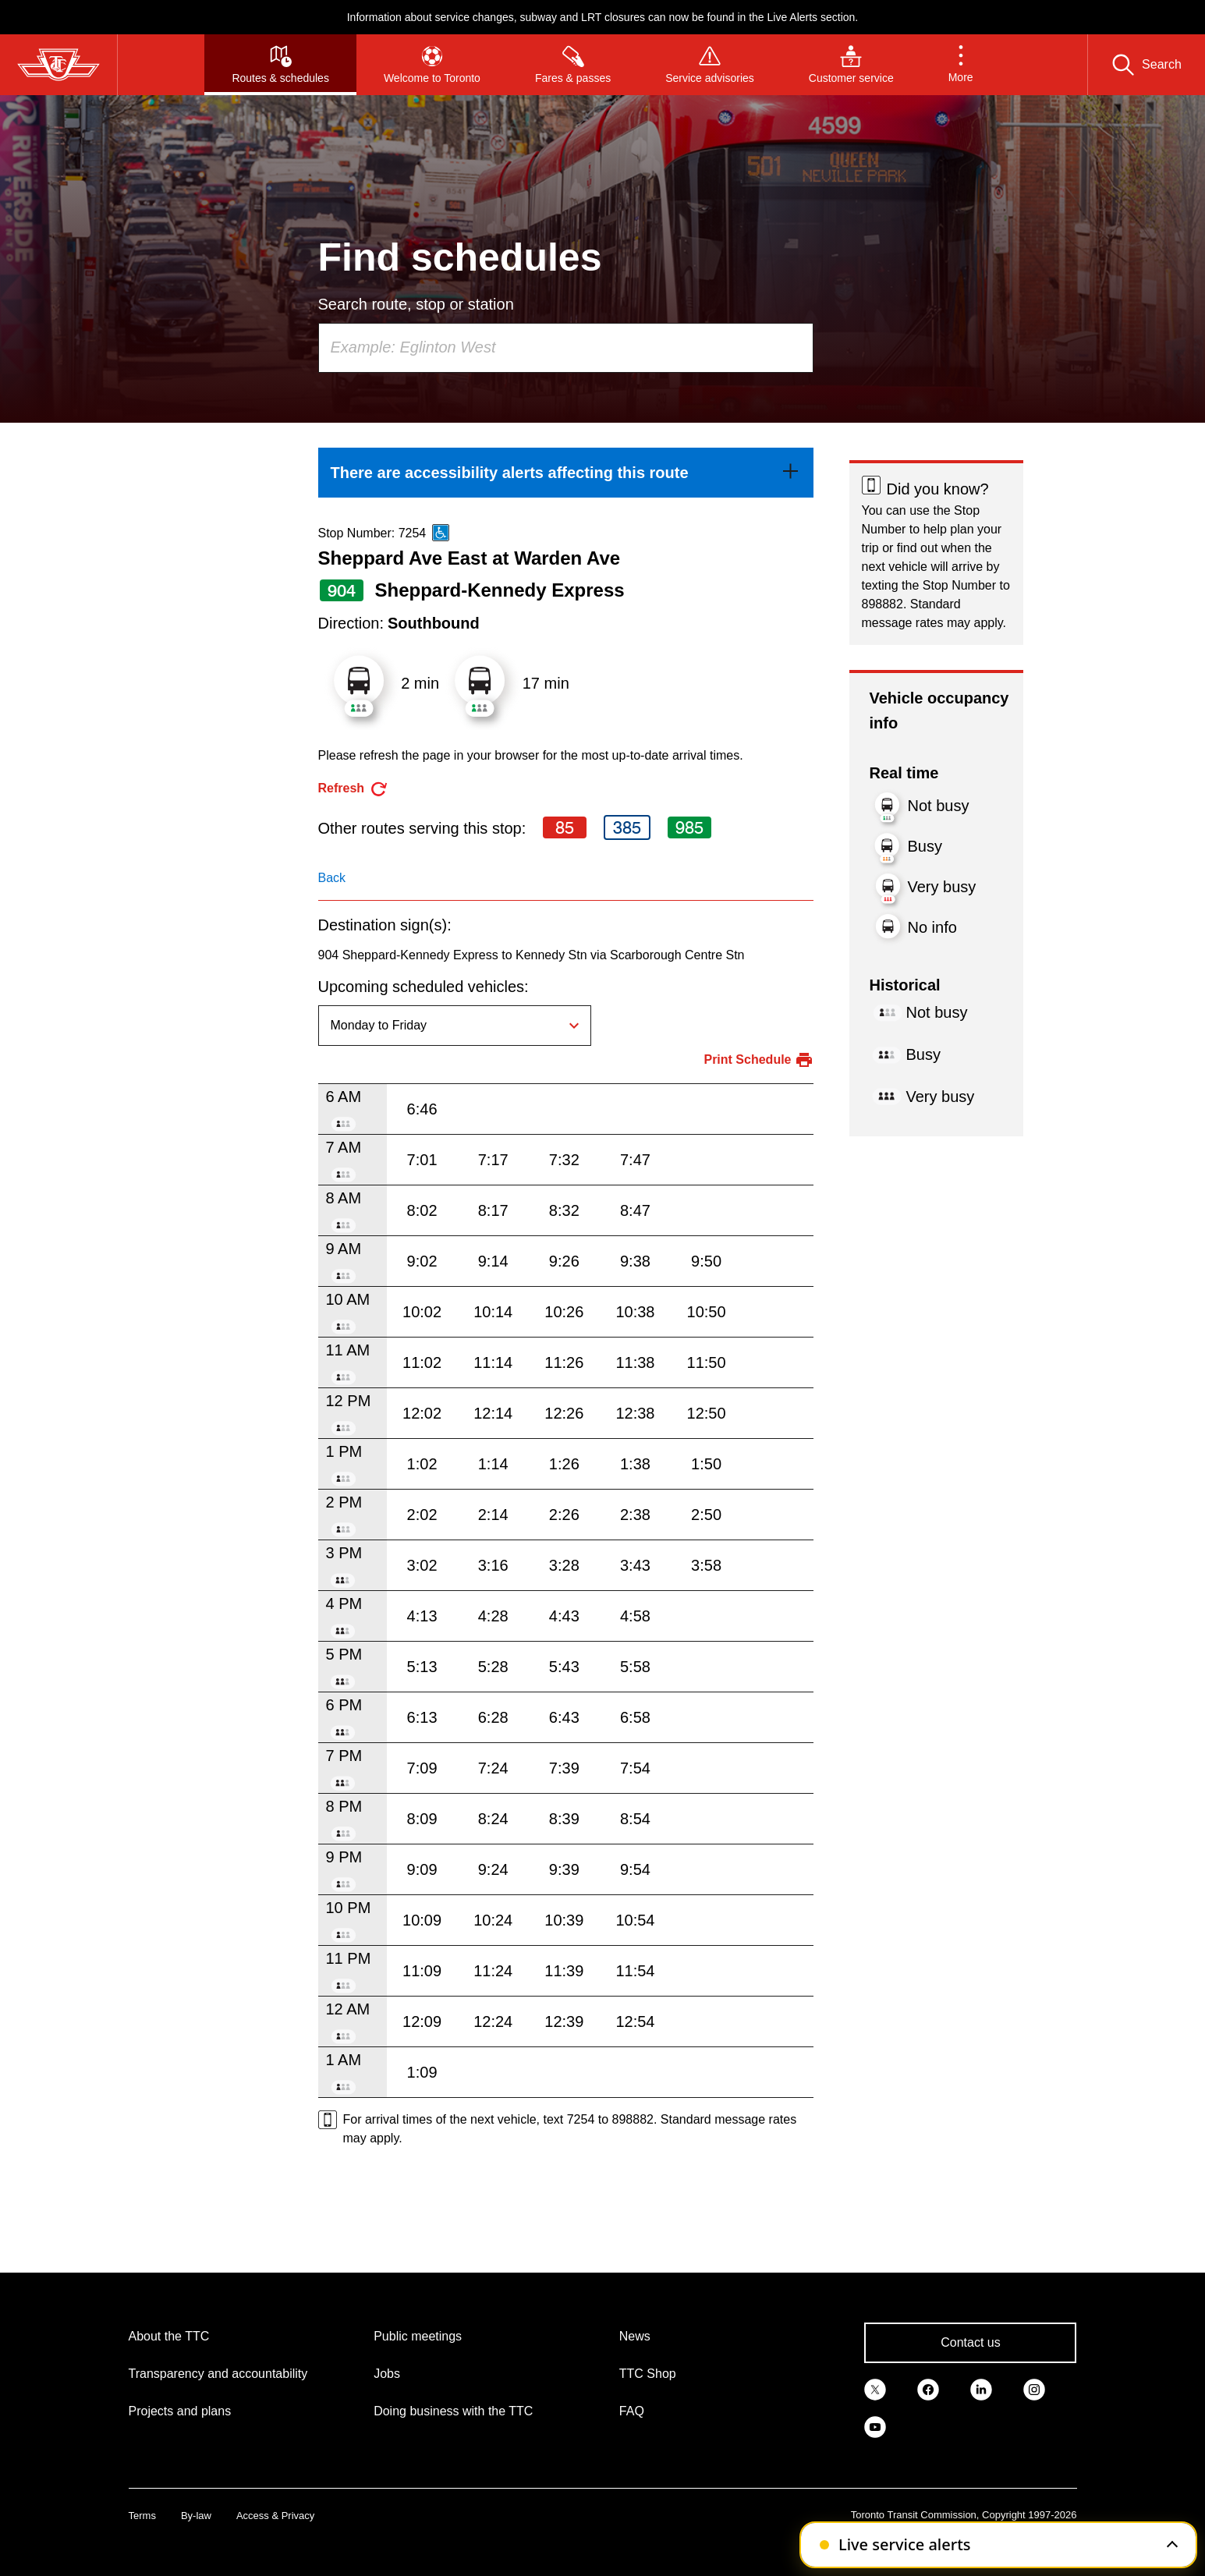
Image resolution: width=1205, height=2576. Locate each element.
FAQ (631, 2411)
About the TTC (169, 2336)
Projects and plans (180, 2411)
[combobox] (565, 348)
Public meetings (418, 2336)
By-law (196, 2515)
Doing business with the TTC (453, 2411)
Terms (142, 2515)
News (634, 2336)
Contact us (970, 2342)
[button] (961, 64)
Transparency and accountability (218, 2373)
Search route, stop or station (416, 304)
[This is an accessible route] (440, 532)
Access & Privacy (275, 2515)
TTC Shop (647, 2373)
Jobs (387, 2373)
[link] (565, 473)
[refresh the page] (353, 789)
